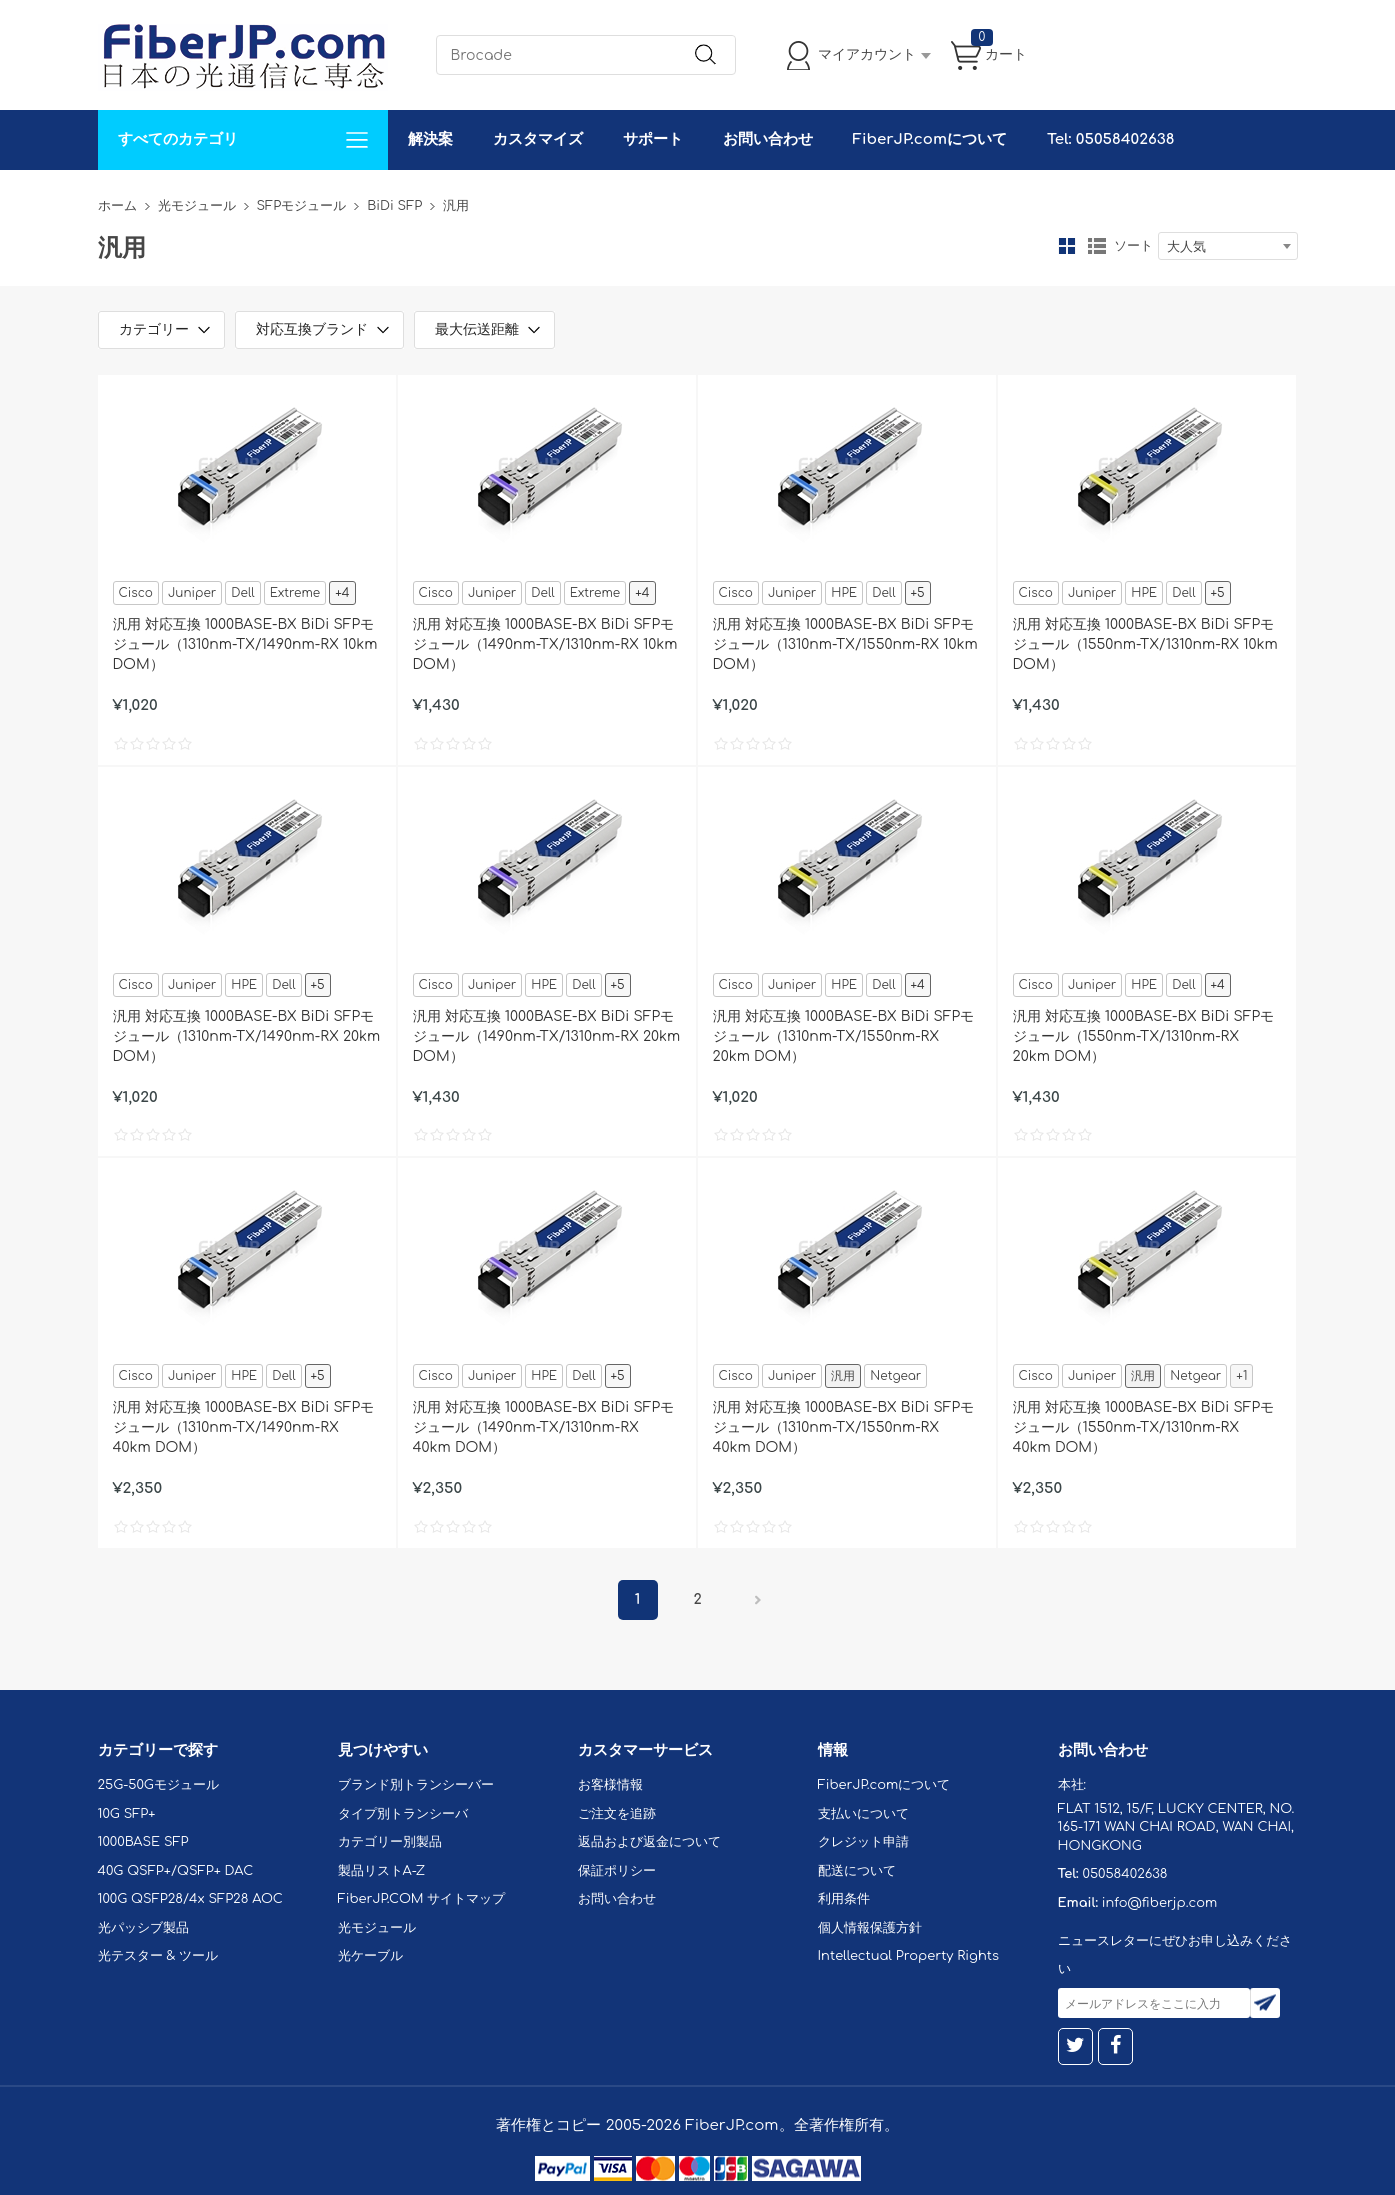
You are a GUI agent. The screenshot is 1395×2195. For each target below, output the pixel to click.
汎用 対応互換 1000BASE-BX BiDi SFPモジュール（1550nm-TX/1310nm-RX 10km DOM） (1145, 644)
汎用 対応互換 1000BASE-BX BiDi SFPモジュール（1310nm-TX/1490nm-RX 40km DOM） (244, 1427)
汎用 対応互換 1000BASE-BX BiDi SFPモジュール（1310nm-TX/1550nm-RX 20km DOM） (844, 1036)
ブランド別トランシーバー (416, 1785)
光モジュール (197, 206)
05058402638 (1124, 1874)
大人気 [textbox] (1186, 247)
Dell (242, 593)
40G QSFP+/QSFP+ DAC (176, 1871)
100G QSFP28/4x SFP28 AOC (190, 1899)
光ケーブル (370, 1956)
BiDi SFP (394, 206)
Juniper (192, 593)
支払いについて (863, 1814)
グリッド (1067, 246)
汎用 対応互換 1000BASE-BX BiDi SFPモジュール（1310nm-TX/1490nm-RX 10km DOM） (245, 644)
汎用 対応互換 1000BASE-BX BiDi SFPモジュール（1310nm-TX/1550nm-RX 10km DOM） (845, 644)
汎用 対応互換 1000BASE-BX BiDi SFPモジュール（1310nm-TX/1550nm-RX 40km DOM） (844, 1427)
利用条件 (844, 1899)
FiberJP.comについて (930, 139)
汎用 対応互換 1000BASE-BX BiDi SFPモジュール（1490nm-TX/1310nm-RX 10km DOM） (545, 644)
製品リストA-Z (382, 1871)
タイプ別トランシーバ (403, 1814)
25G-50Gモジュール (158, 1785)
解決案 (430, 139)
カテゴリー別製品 (390, 1842)
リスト (1097, 246)
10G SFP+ (127, 1814)
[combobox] (1228, 246)
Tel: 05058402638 (1110, 139)
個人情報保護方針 (870, 1928)
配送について (857, 1871)
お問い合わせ (768, 139)
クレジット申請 (863, 1842)
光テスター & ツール (158, 1956)
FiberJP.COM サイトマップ (422, 1899)
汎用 (843, 1376)
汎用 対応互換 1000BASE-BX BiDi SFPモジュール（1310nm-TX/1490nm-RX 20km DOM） (247, 1036)
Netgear (895, 1376)
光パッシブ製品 (143, 1928)
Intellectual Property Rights (908, 1956)
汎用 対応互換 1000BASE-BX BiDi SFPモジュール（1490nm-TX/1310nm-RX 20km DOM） (547, 1036)
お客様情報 (610, 1785)
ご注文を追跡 (617, 1814)
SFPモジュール (302, 206)
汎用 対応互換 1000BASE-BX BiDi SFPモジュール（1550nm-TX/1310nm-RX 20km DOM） (1144, 1036)
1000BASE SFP (143, 1842)
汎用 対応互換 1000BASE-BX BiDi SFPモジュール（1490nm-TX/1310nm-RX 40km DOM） (544, 1427)
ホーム (117, 206)
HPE (844, 593)
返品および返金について (649, 1842)
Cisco (136, 593)
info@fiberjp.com (1160, 1903)
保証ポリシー (617, 1871)
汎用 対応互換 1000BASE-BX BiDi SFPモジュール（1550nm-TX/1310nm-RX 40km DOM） (1144, 1427)
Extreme (295, 593)
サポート (653, 139)
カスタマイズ (538, 139)
